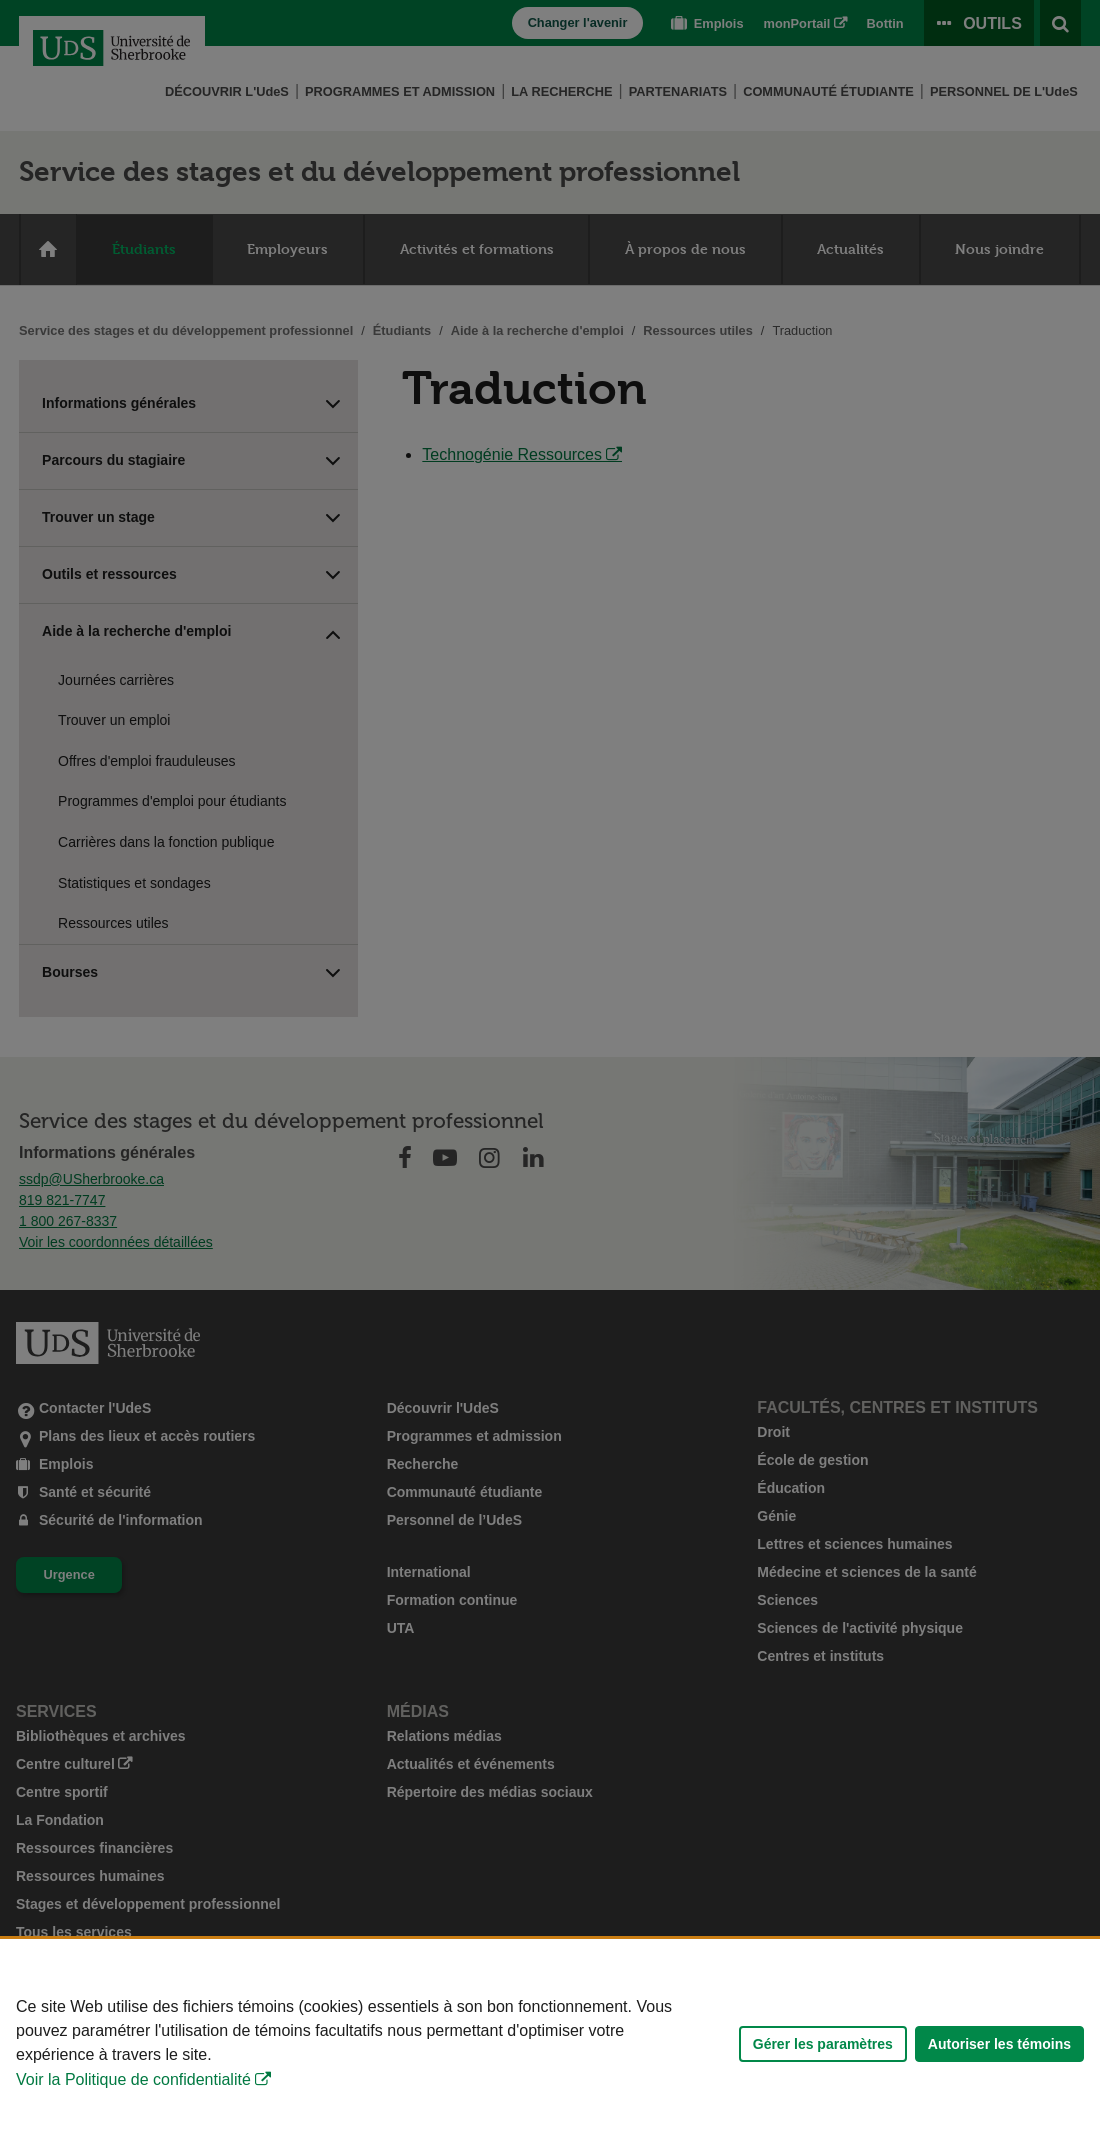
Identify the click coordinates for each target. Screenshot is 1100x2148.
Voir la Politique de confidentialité (133, 2079)
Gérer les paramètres (823, 2044)
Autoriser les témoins (999, 2044)
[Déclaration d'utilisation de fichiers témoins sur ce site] (550, 2043)
